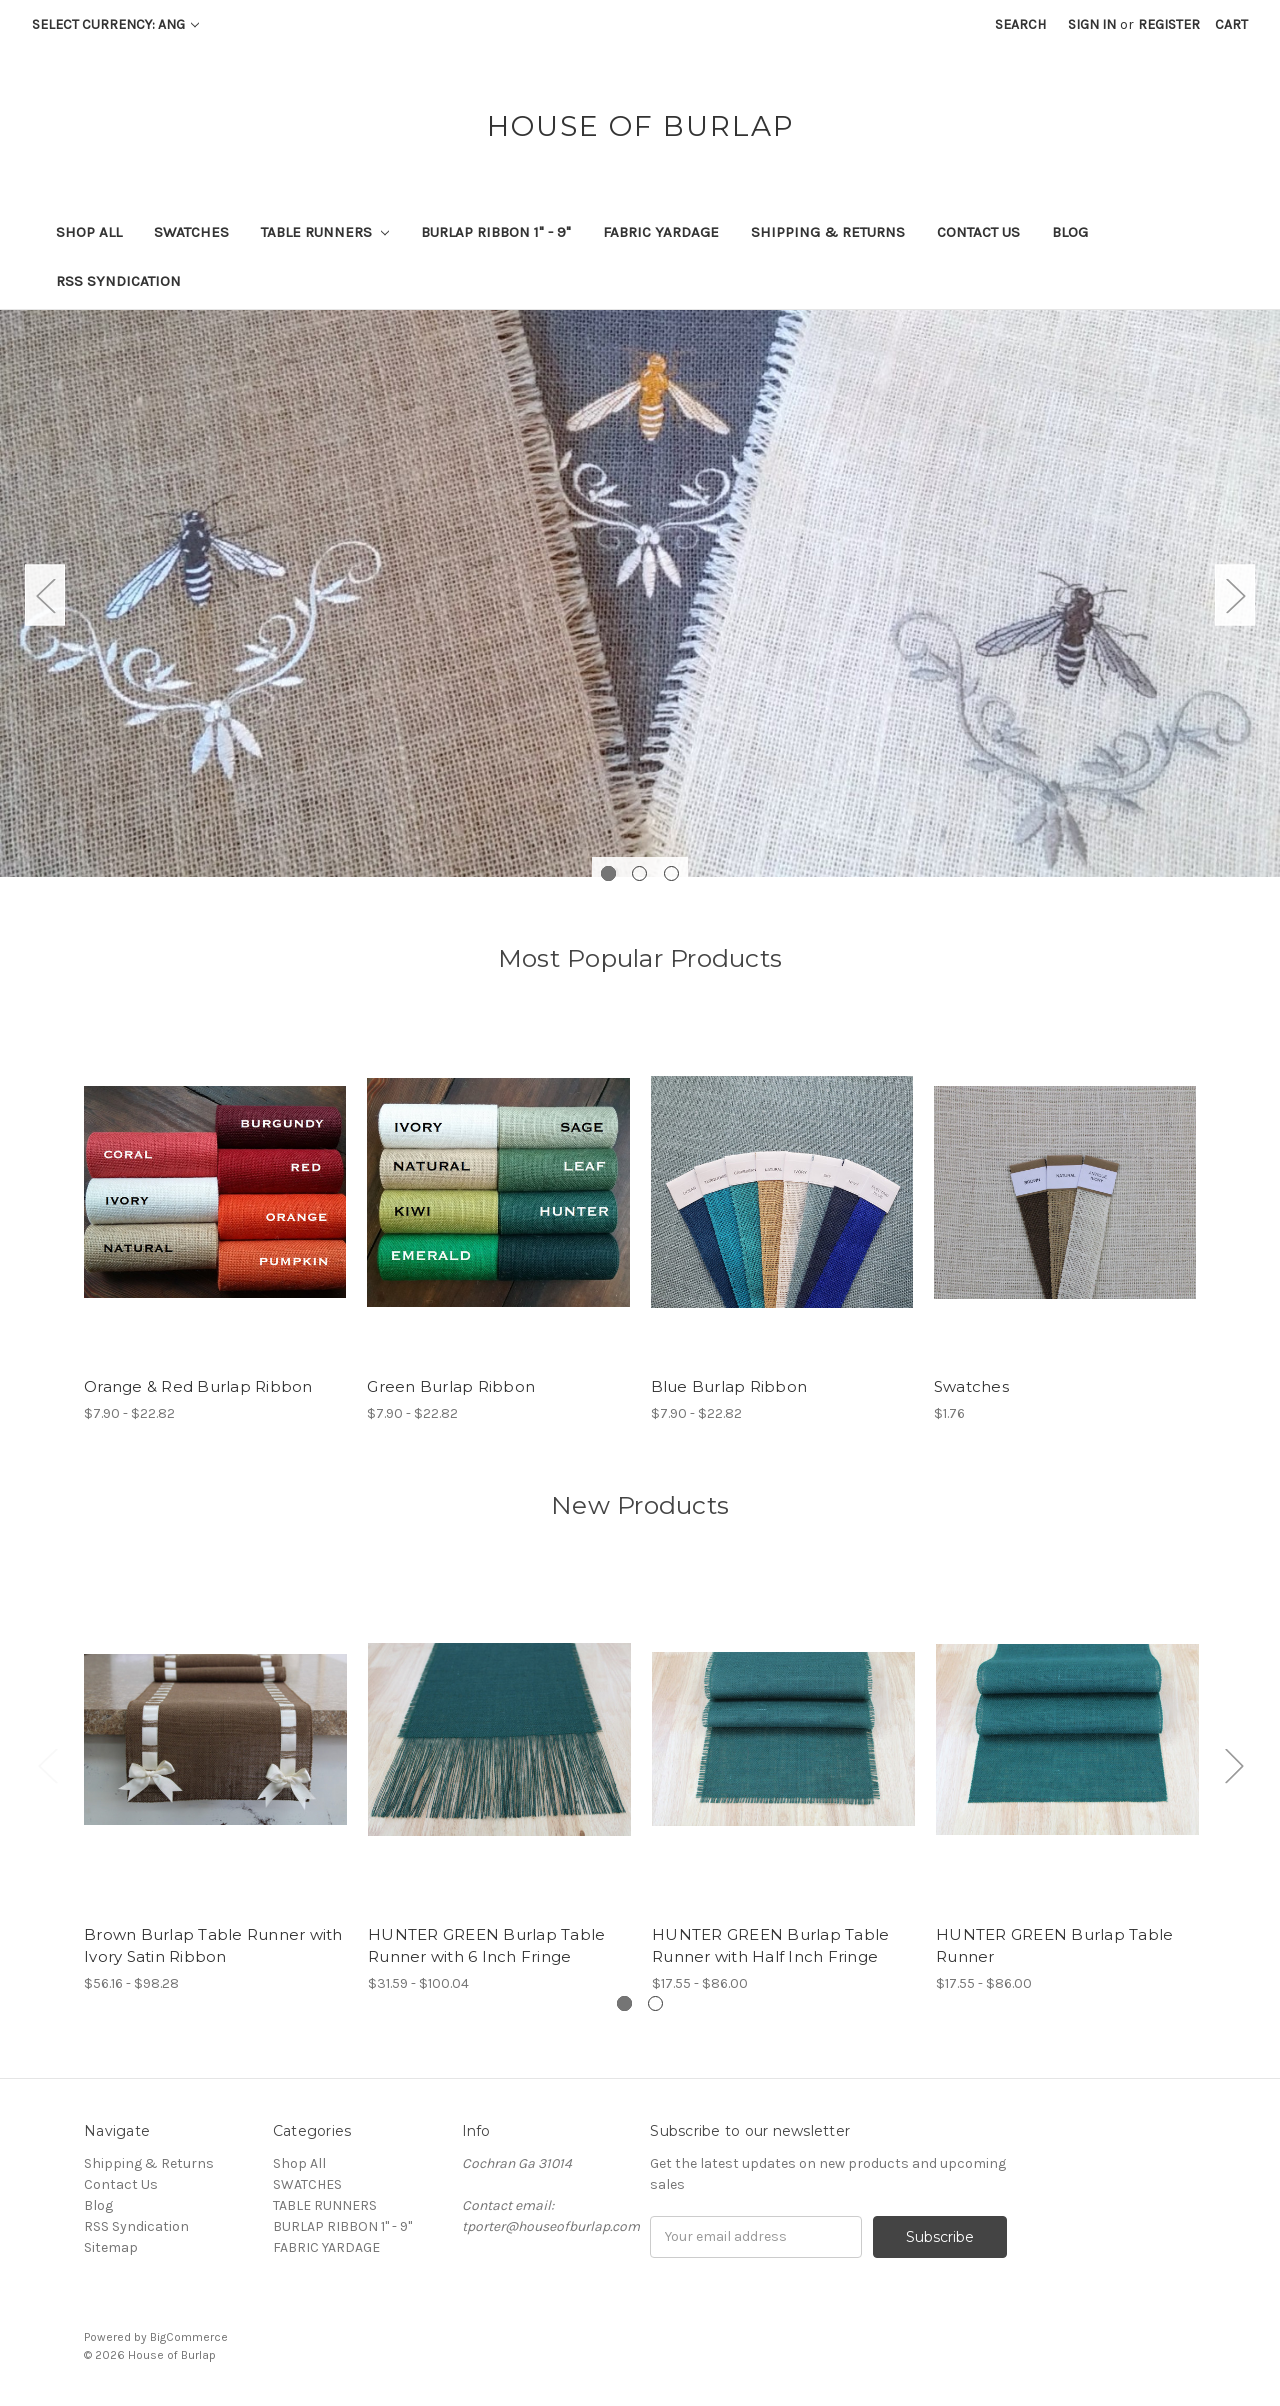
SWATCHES (191, 232)
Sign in (1092, 24)
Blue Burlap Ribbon (729, 1386)
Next (1235, 594)
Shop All (89, 232)
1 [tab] (608, 873)
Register (1169, 24)
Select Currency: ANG (115, 24)
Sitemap (111, 2247)
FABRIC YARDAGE (661, 232)
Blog (1070, 232)
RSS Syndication (118, 281)
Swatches (971, 1386)
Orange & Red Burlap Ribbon (198, 1386)
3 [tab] (671, 873)
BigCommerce (189, 2337)
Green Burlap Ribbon (451, 1386)
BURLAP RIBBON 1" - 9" (496, 232)
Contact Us (978, 232)
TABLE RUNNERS (325, 232)
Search (1020, 24)
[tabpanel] (640, 593)
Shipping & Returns (828, 232)
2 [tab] (639, 873)
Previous (45, 594)
